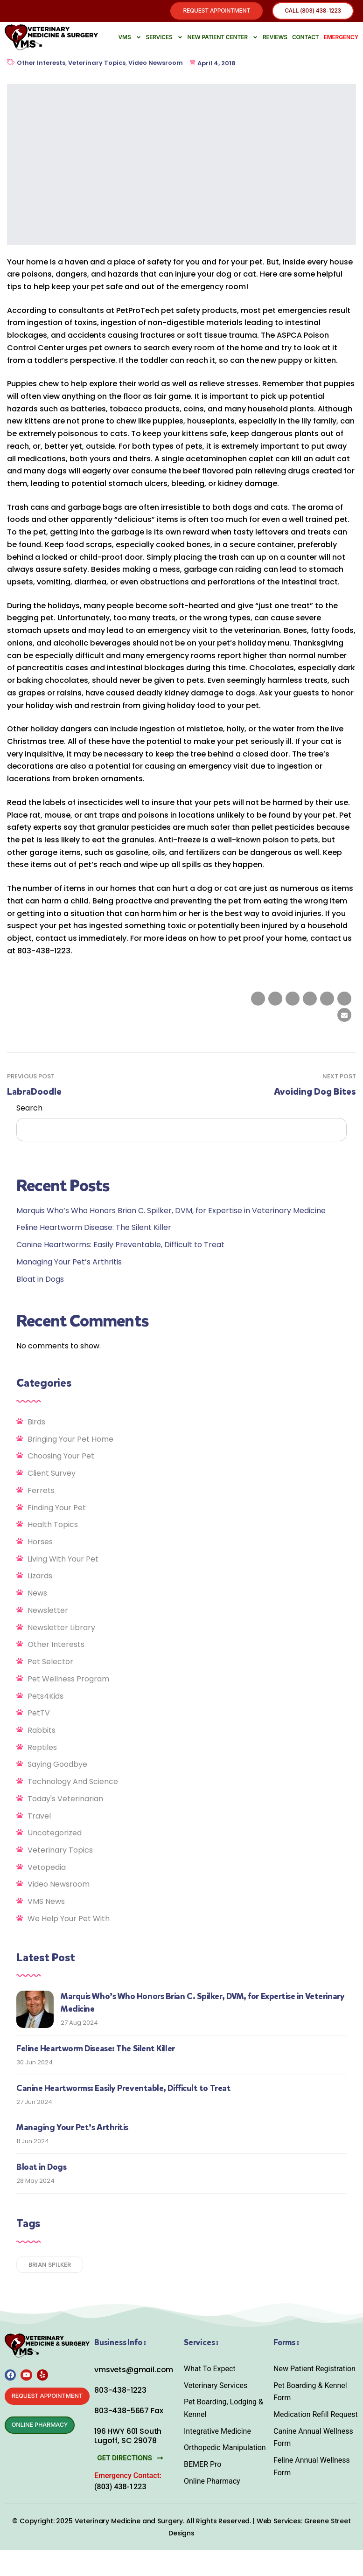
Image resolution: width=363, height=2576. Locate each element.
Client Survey (52, 1475)
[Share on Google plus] (327, 1000)
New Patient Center (223, 38)
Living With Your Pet (63, 1560)
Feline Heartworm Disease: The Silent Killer (93, 1229)
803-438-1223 (120, 2391)
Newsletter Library (61, 1629)
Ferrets (41, 1491)
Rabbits (42, 1731)
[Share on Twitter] (275, 1000)
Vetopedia (47, 1868)
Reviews (275, 38)
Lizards (40, 1577)
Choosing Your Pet (61, 1457)
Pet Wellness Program (68, 1680)
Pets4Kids (45, 1697)
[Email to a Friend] (344, 1017)
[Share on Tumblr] (310, 1000)
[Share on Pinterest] (344, 1000)
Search (29, 1109)
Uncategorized (55, 1834)
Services (164, 38)
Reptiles (42, 1748)
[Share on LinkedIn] (293, 1000)
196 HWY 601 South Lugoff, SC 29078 (127, 2437)
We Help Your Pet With (69, 1920)
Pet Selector (50, 1663)
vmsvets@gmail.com (133, 2371)
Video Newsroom (155, 64)
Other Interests (41, 64)
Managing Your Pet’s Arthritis (69, 1263)
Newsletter (48, 1611)
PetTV (39, 1714)
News (37, 1595)
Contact (305, 38)
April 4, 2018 (213, 65)
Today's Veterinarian (65, 1800)
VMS (130, 38)
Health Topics (53, 1526)
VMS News (46, 1903)
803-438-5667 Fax (128, 2412)
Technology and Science (73, 1783)
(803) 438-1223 (120, 2488)
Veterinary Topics (97, 64)
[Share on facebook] (258, 1000)
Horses (40, 1543)
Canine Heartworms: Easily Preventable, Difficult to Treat (120, 1246)
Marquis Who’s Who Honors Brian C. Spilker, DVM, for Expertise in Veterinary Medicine (171, 1212)
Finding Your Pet (57, 1509)
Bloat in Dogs (40, 1280)
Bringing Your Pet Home (70, 1440)
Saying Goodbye (57, 1766)
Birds (36, 1423)
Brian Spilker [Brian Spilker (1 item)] (49, 2266)
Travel (39, 1817)
